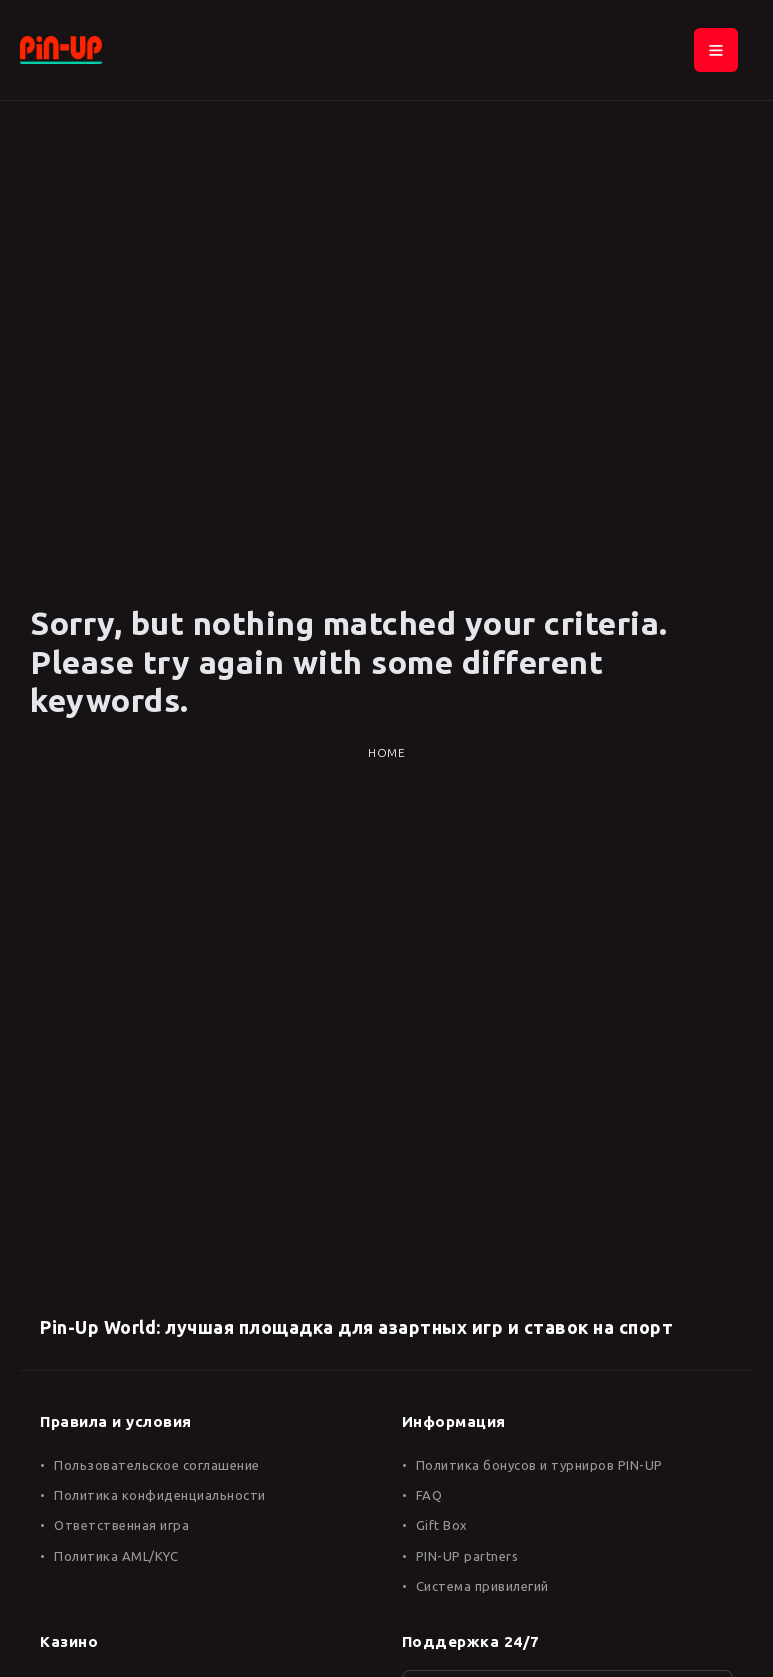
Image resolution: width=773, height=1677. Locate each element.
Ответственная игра (121, 1525)
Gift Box (442, 1525)
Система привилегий (482, 1586)
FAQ (429, 1495)
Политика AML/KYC (116, 1556)
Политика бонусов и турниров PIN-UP (539, 1465)
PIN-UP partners (467, 1556)
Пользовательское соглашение (157, 1465)
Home (386, 752)
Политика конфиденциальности (160, 1495)
